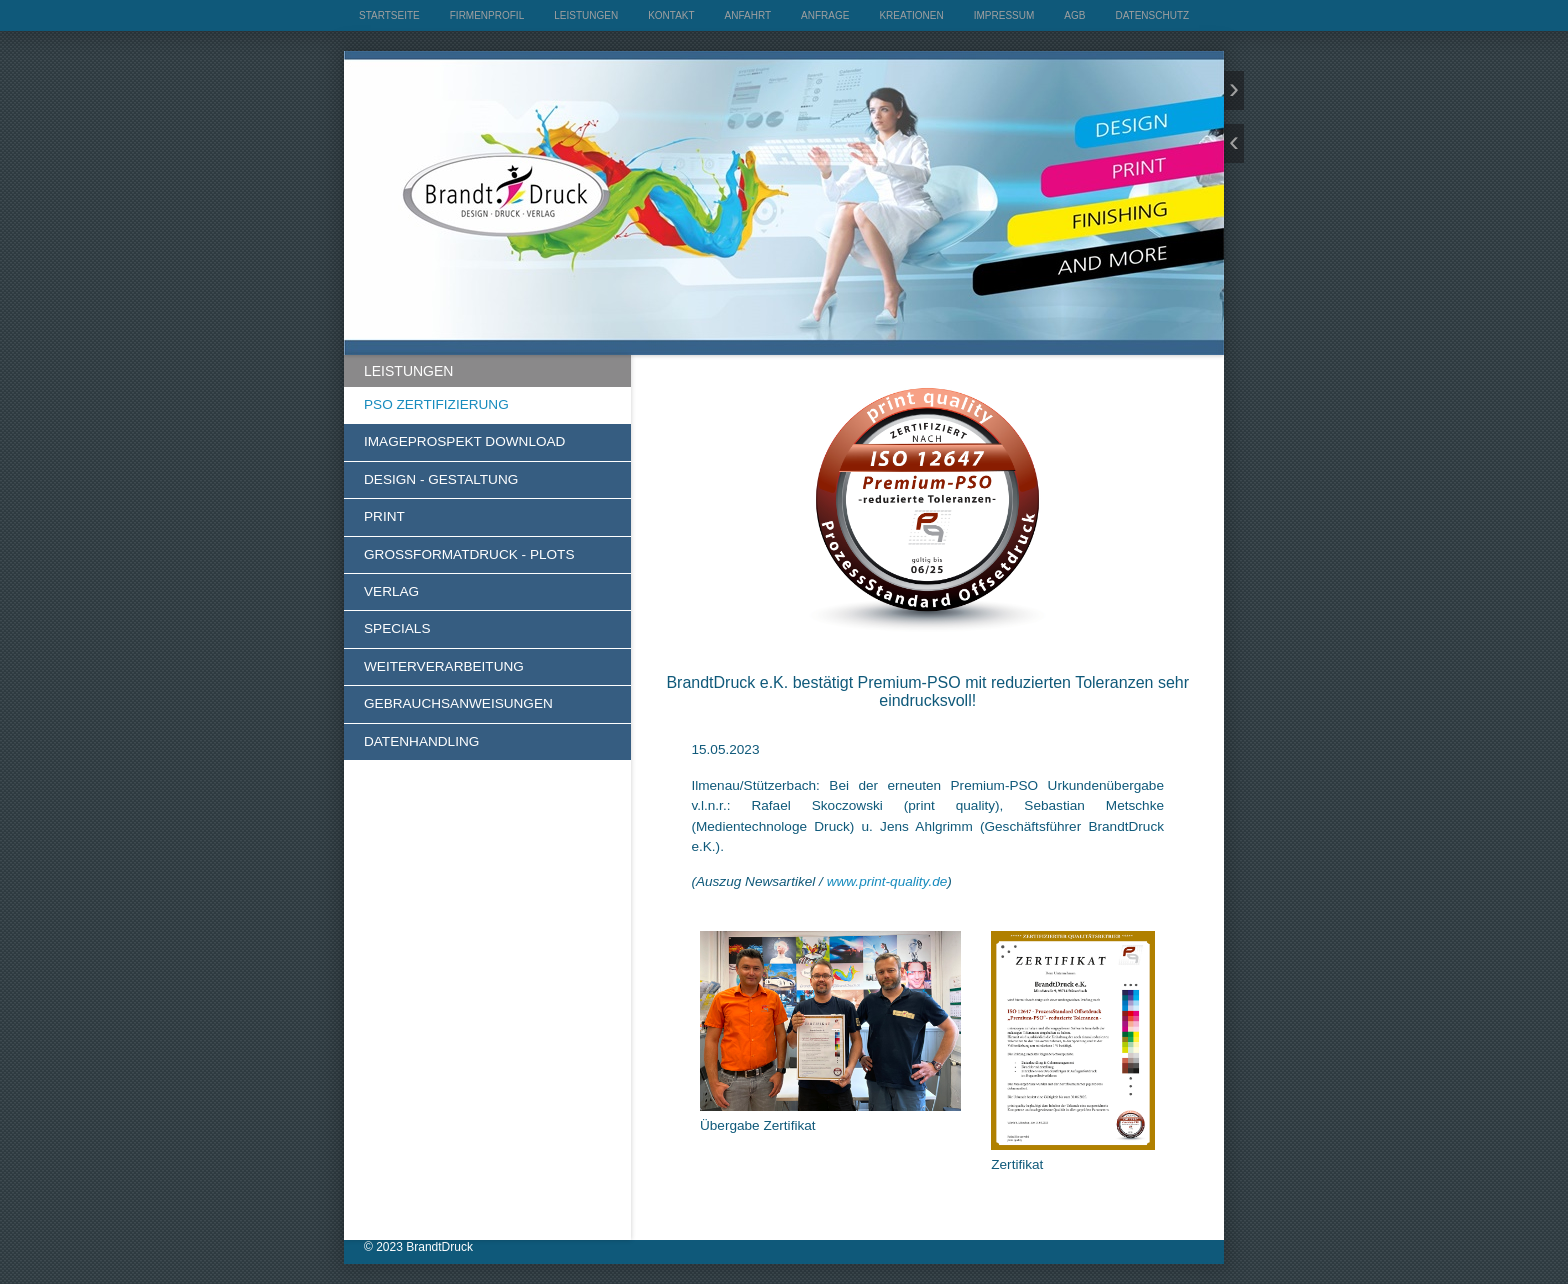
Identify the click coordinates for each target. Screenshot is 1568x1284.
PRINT (384, 516)
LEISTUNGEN (586, 15)
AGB (1074, 15)
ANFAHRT (748, 15)
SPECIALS (397, 628)
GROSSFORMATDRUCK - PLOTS (469, 554)
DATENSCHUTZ (1152, 15)
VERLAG (391, 591)
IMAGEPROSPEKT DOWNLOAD (464, 441)
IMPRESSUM (1004, 15)
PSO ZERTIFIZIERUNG (436, 404)
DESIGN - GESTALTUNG (441, 479)
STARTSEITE (389, 15)
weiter (1234, 90)
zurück (1234, 143)
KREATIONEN (911, 15)
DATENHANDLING (421, 741)
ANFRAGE (825, 15)
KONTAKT (671, 15)
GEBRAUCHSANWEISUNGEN (458, 703)
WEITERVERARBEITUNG (444, 666)
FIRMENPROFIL (487, 15)
